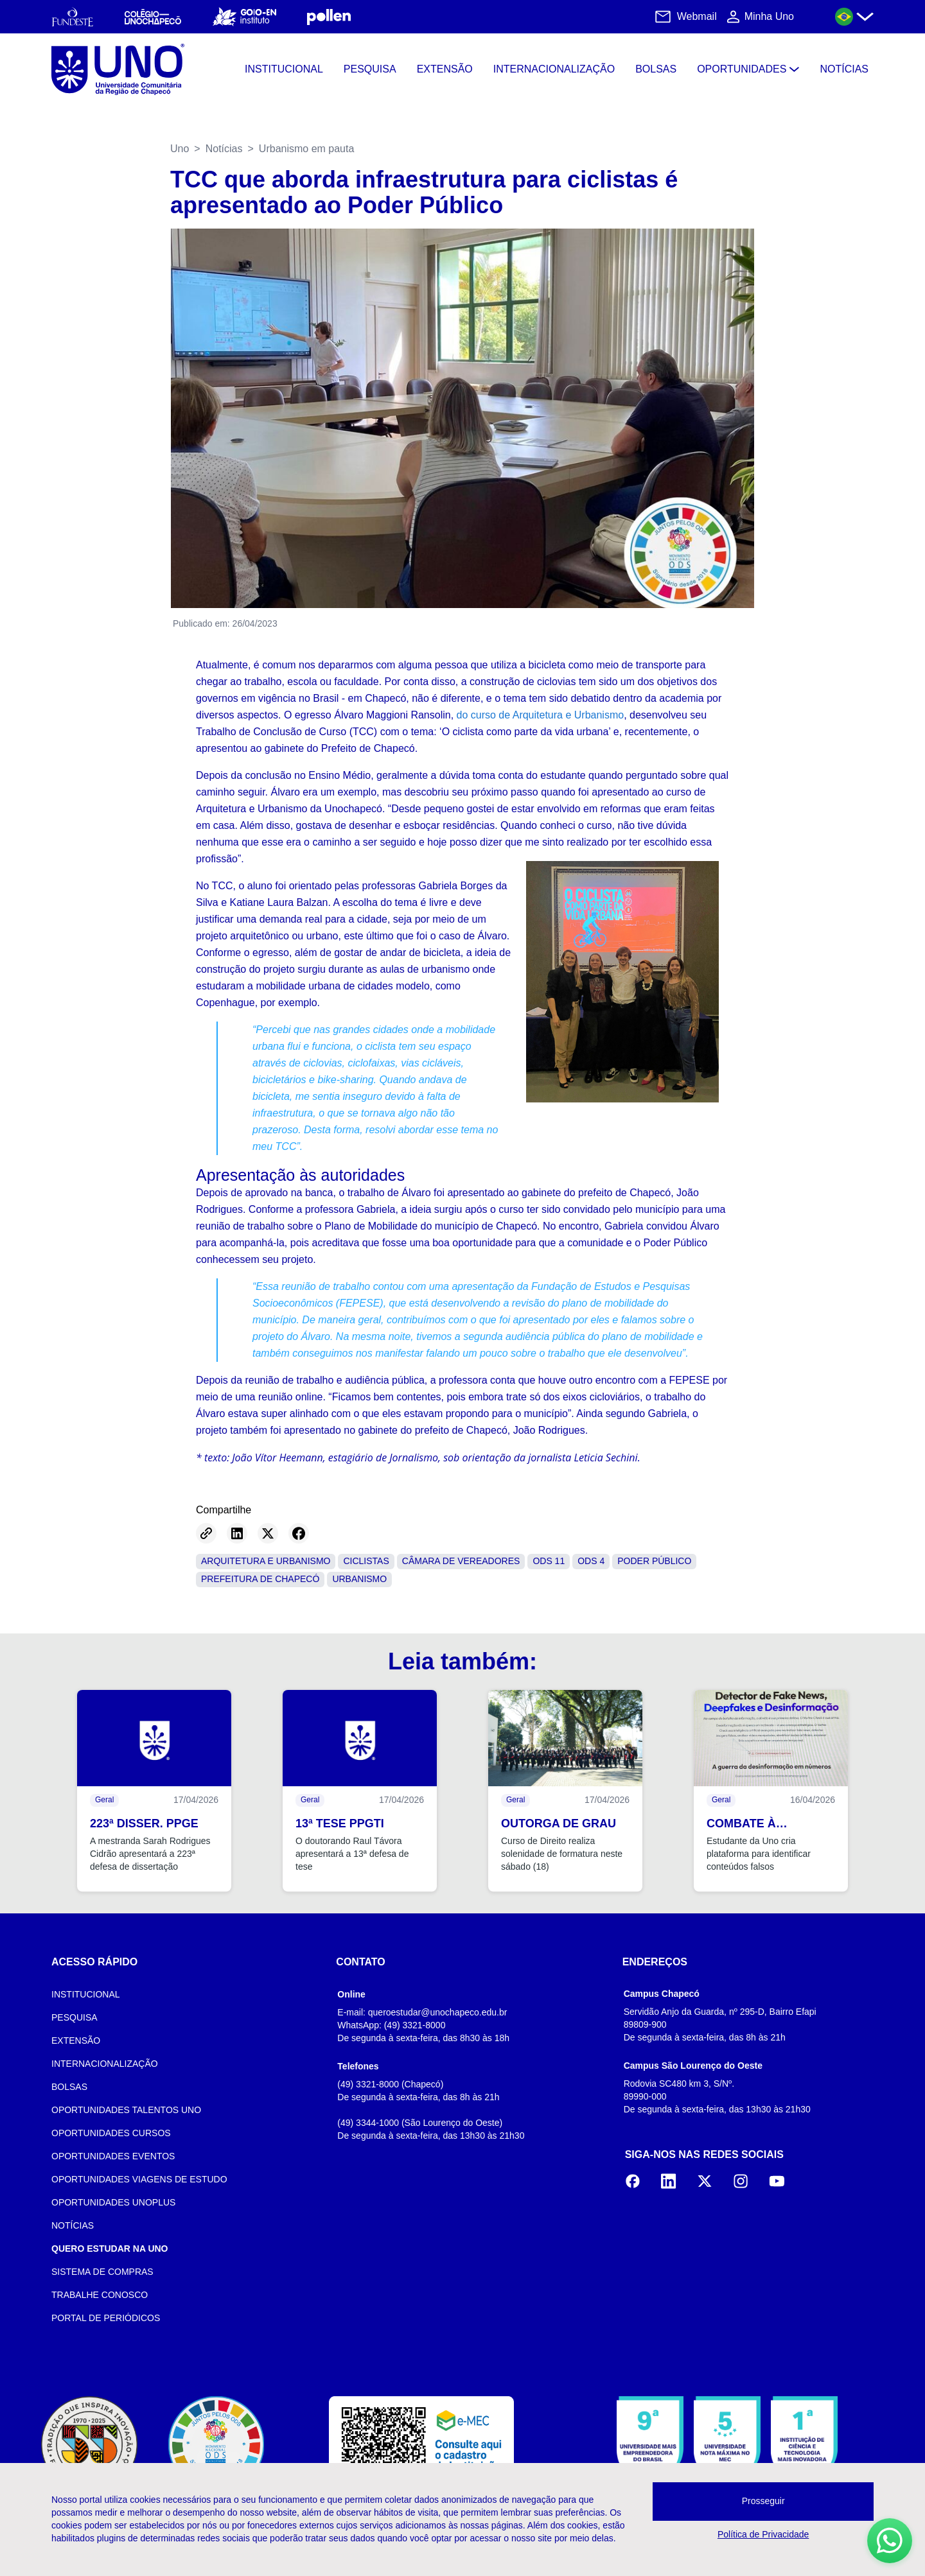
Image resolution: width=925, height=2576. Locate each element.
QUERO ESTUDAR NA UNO (109, 2248)
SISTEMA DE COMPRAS (102, 2272)
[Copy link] (206, 1533)
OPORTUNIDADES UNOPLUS (113, 2202)
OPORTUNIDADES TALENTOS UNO (126, 2110)
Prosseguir (763, 2501)
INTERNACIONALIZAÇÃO (104, 2063)
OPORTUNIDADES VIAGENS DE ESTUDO (139, 2179)
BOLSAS (69, 2087)
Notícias (224, 148)
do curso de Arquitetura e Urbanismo (540, 714)
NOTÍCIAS (72, 2225)
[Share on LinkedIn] (237, 1533)
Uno (179, 148)
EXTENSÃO (75, 2040)
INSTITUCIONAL (85, 1994)
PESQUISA (74, 2017)
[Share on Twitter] (268, 1533)
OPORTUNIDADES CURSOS (111, 2133)
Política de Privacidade (763, 2534)
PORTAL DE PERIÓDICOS (105, 2318)
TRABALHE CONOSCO (99, 2295)
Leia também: (462, 1661)
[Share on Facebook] (298, 1533)
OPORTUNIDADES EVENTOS (113, 2156)
